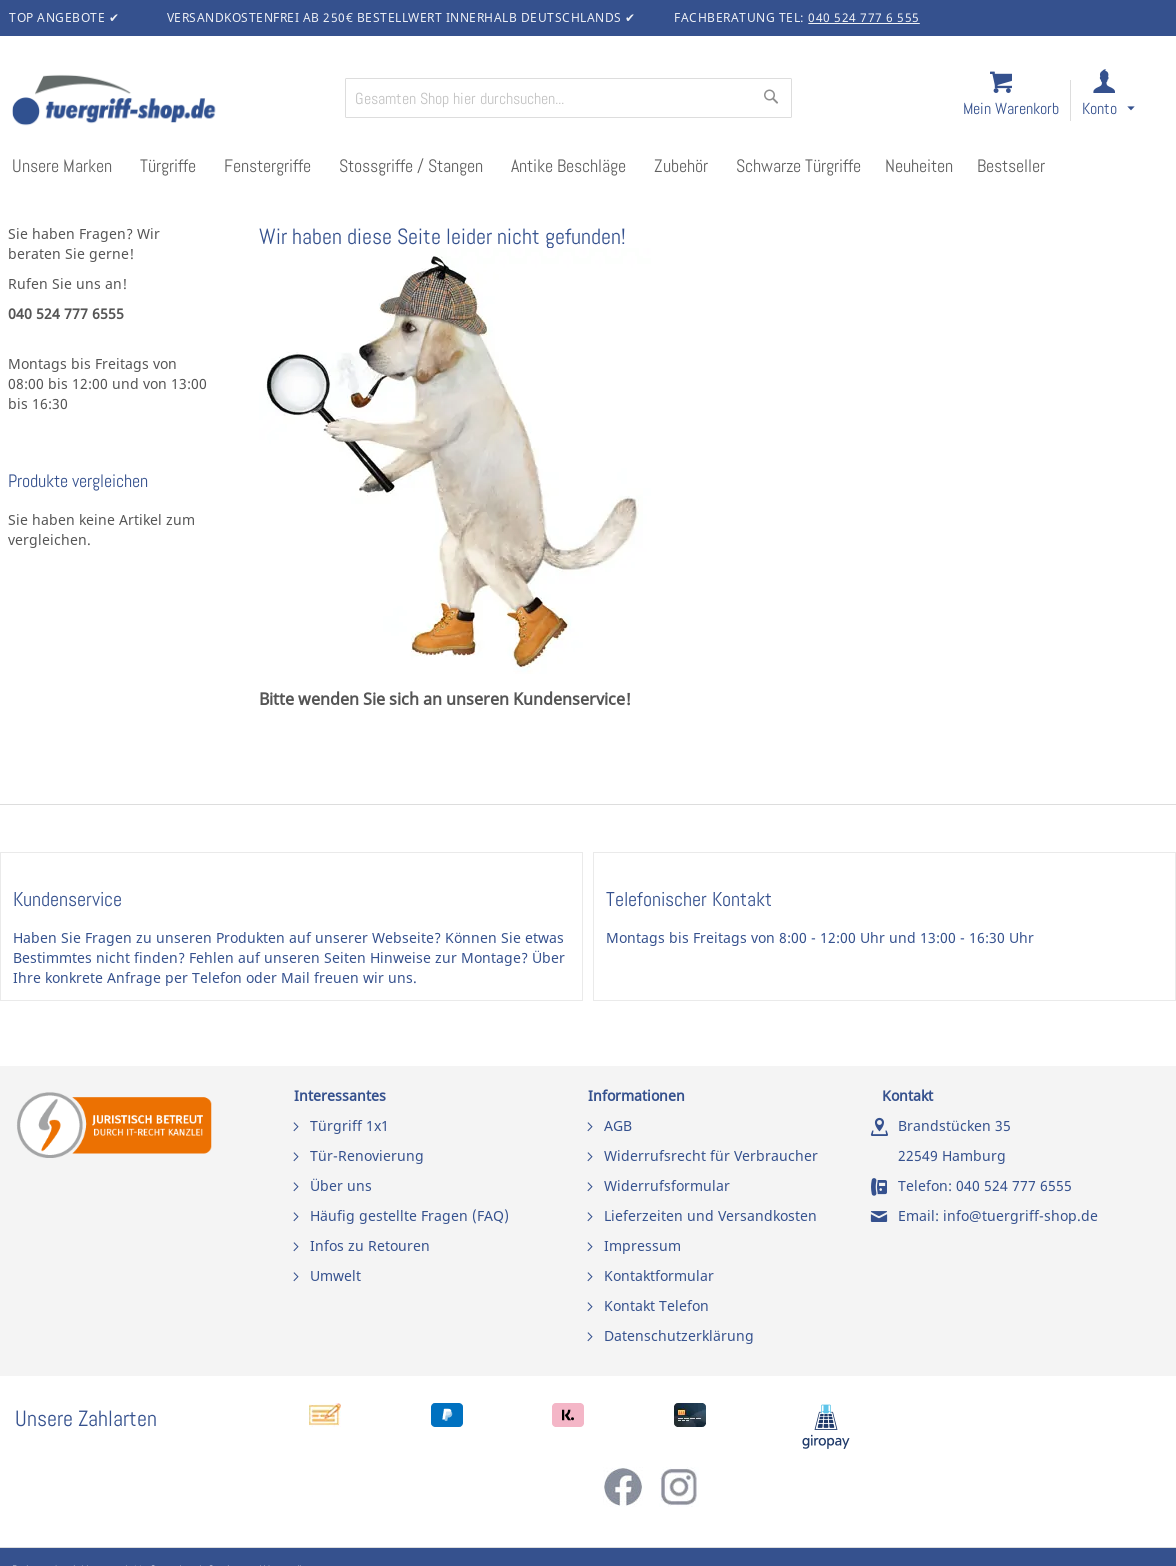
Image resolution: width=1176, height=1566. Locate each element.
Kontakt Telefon (656, 1305)
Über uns (341, 1185)
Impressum (642, 1245)
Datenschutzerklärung (679, 1335)
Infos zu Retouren (370, 1245)
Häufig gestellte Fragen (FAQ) (409, 1215)
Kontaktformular (659, 1275)
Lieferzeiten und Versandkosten (710, 1215)
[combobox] (568, 98)
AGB (618, 1125)
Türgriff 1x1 (349, 1125)
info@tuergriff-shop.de (1020, 1215)
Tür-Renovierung (367, 1155)
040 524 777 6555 (1014, 1185)
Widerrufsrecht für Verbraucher (711, 1155)
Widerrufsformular (667, 1185)
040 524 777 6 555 (864, 17)
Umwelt (335, 1275)
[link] (1124, 101)
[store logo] (170, 102)
